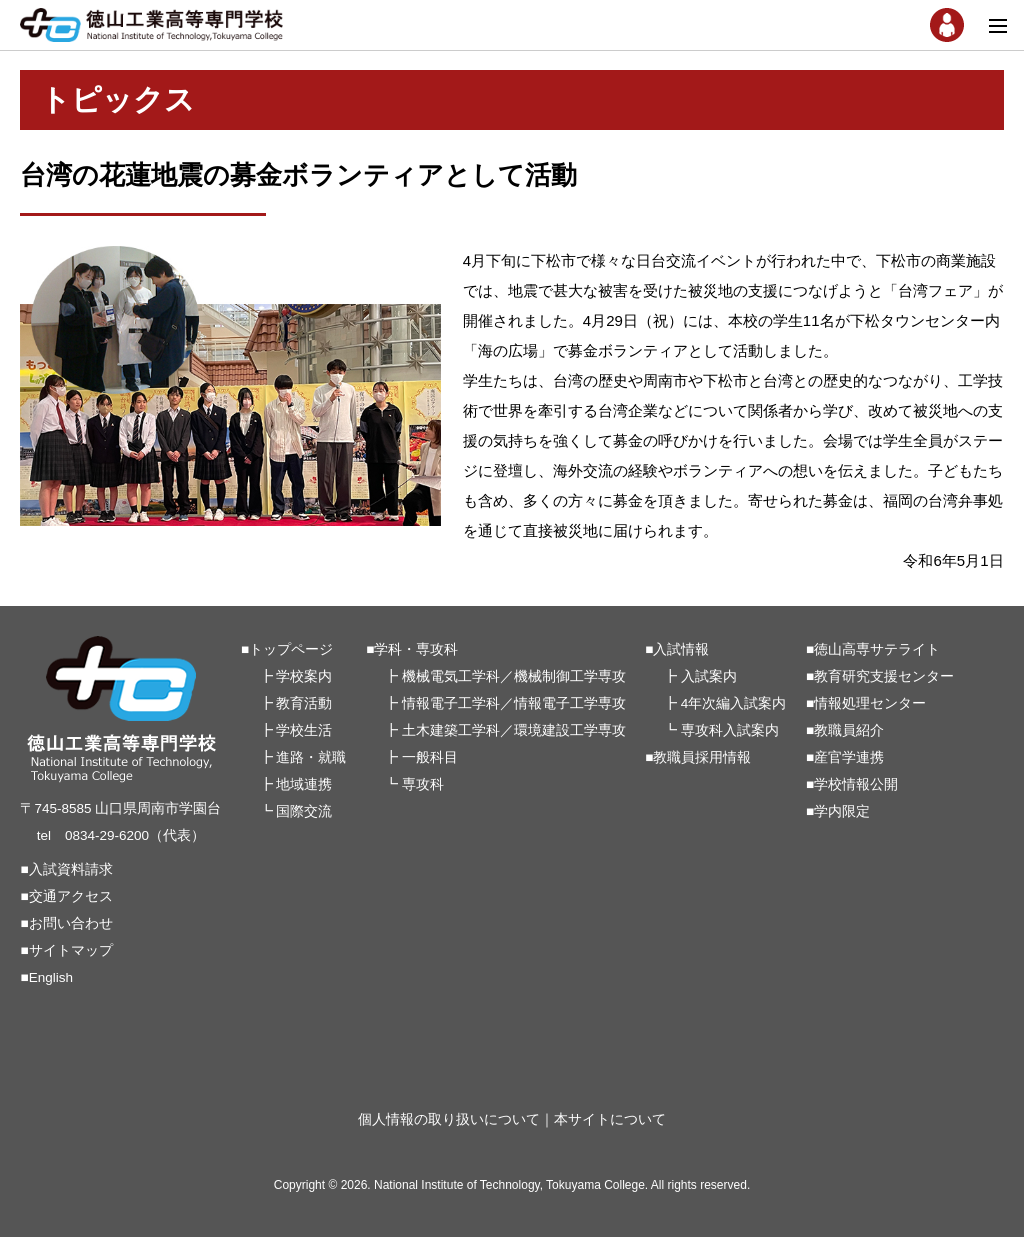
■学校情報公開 (852, 784)
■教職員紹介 (845, 730)
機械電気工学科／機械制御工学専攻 (514, 676)
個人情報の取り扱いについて (449, 1119)
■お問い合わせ (66, 923)
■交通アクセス (66, 896)
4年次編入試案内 (734, 703)
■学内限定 (838, 811)
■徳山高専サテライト (873, 649)
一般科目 (430, 757)
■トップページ (287, 649)
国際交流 (304, 811)
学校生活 (304, 730)
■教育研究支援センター (880, 676)
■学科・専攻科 (412, 649)
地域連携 (304, 784)
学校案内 (304, 676)
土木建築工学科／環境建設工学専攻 (514, 730)
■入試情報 (677, 649)
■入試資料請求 (66, 869)
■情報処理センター (866, 703)
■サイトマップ (66, 950)
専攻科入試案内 (730, 730)
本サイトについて (610, 1119)
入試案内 (709, 676)
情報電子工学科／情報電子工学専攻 (514, 703)
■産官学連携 (845, 757)
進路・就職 (311, 757)
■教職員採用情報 (698, 757)
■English (46, 977)
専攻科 (423, 784)
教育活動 (304, 703)
